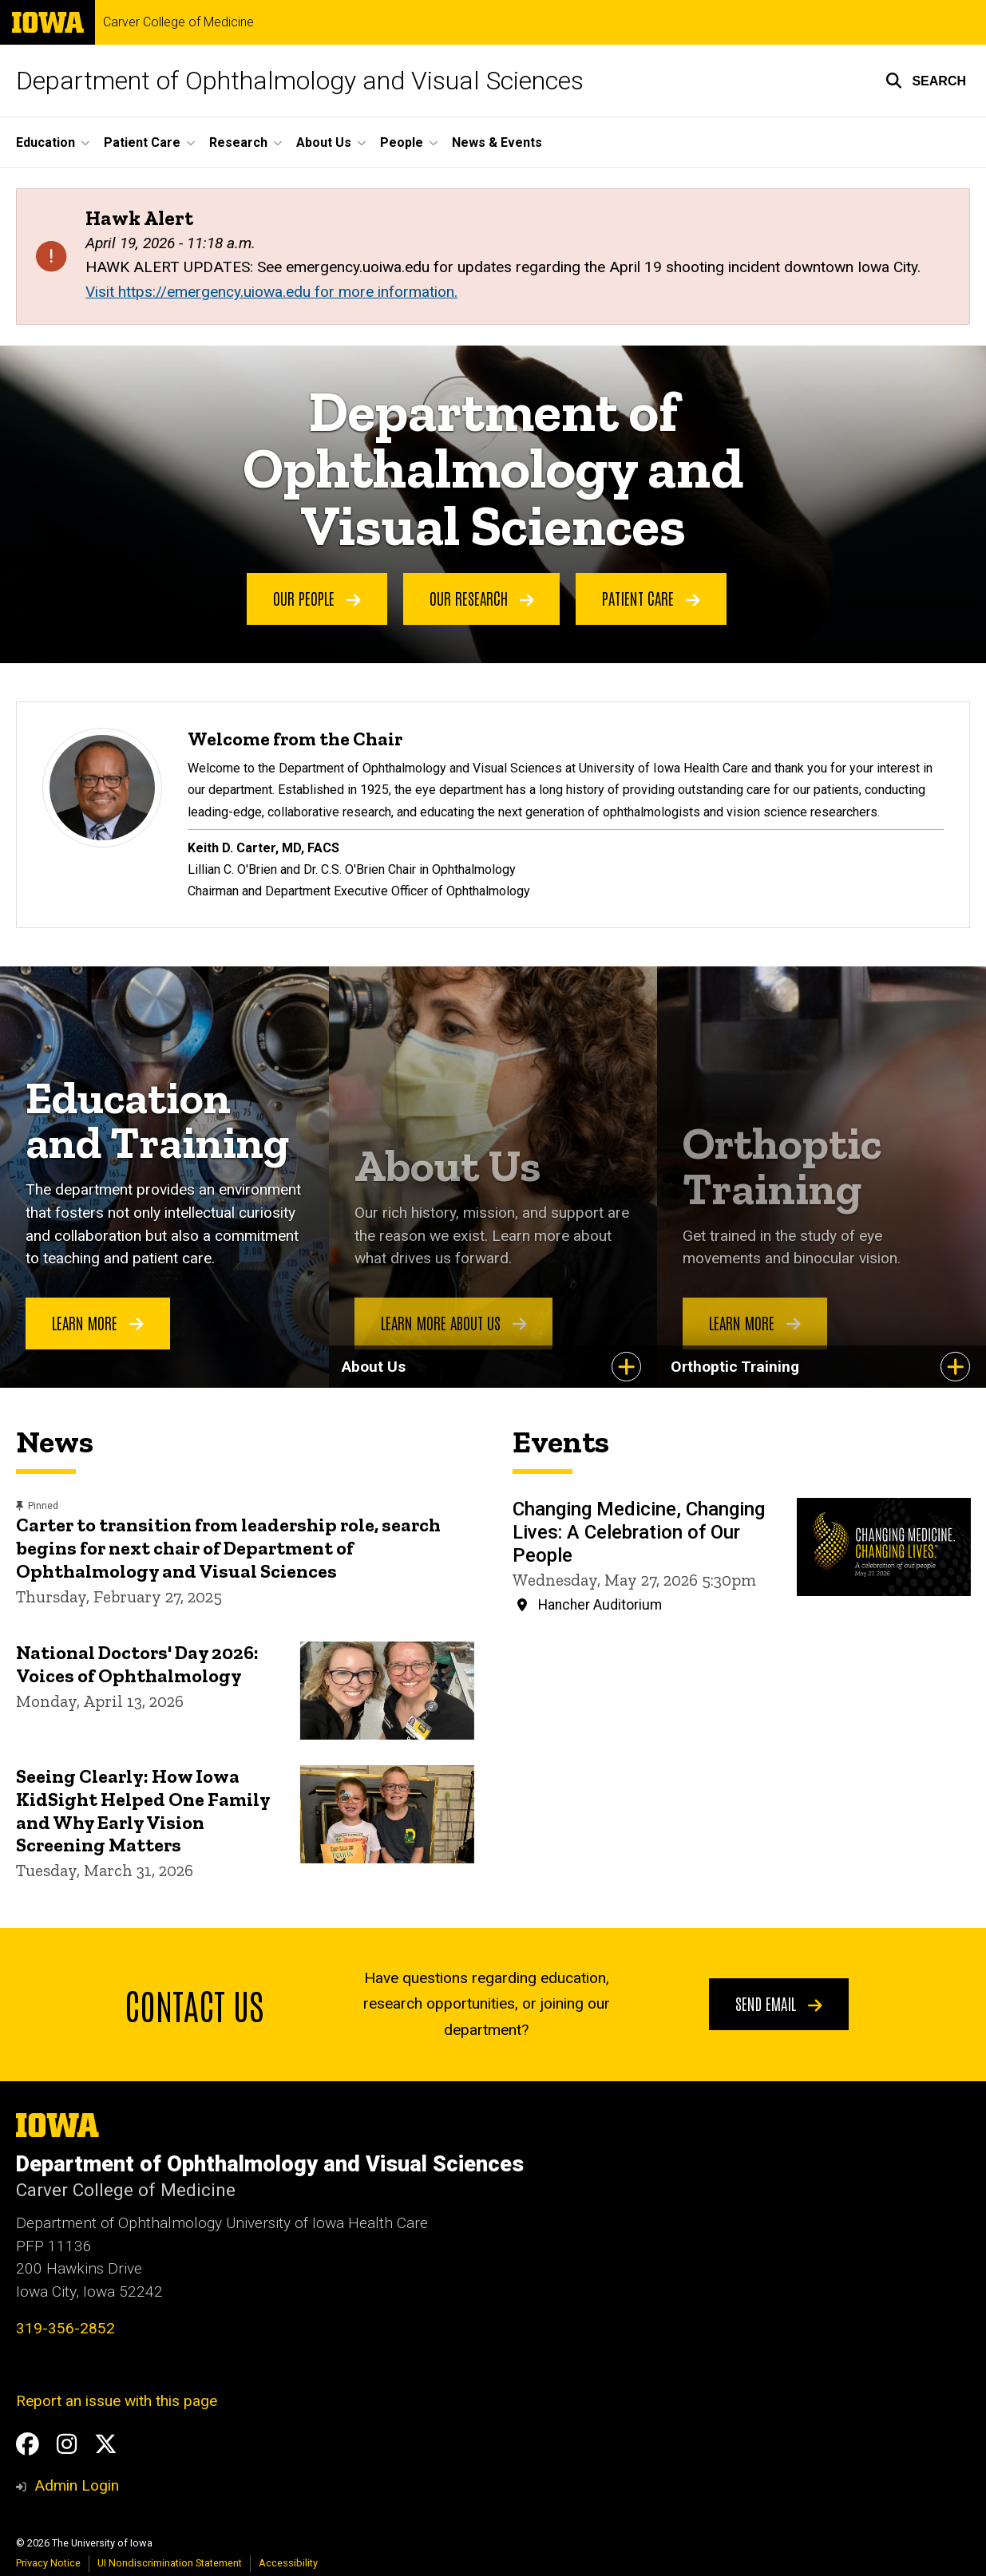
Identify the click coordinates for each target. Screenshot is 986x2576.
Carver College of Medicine (178, 22)
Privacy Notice (48, 2563)
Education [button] (45, 142)
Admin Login (76, 2485)
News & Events (497, 142)
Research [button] (238, 142)
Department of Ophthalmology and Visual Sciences (300, 80)
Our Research (482, 597)
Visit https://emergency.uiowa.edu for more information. (271, 291)
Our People (317, 597)
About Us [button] (323, 142)
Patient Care (651, 597)
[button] (925, 81)
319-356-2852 (65, 2328)
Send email (778, 2003)
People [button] (401, 142)
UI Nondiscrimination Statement (169, 2563)
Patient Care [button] (142, 142)
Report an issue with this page (116, 2401)
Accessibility (288, 2563)
